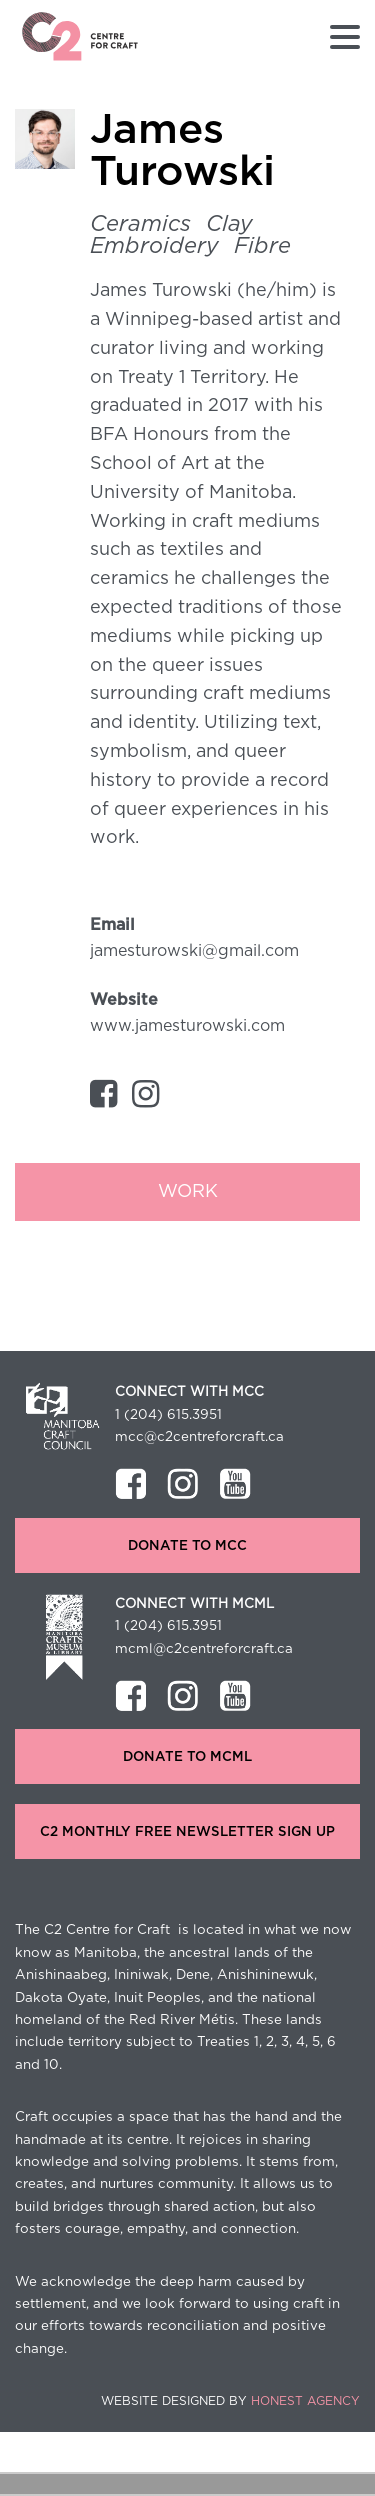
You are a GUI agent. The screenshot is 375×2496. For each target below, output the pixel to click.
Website (124, 1000)
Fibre (262, 246)
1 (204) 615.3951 (168, 1415)
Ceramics (140, 224)
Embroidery (154, 246)
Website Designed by (230, 2401)
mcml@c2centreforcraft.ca (204, 1649)
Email (112, 925)
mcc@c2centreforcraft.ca (199, 1437)
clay (229, 224)
